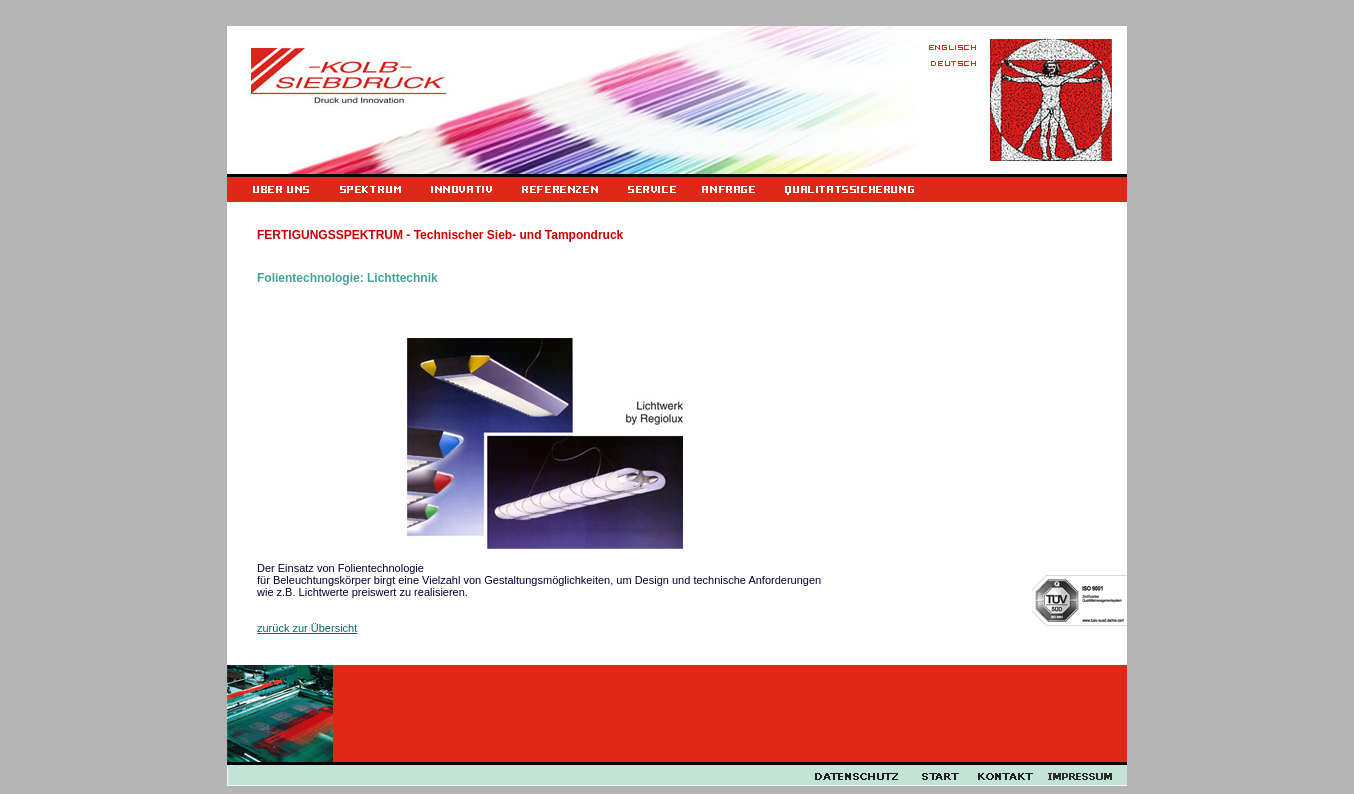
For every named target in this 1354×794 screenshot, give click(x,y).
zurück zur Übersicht (307, 628)
